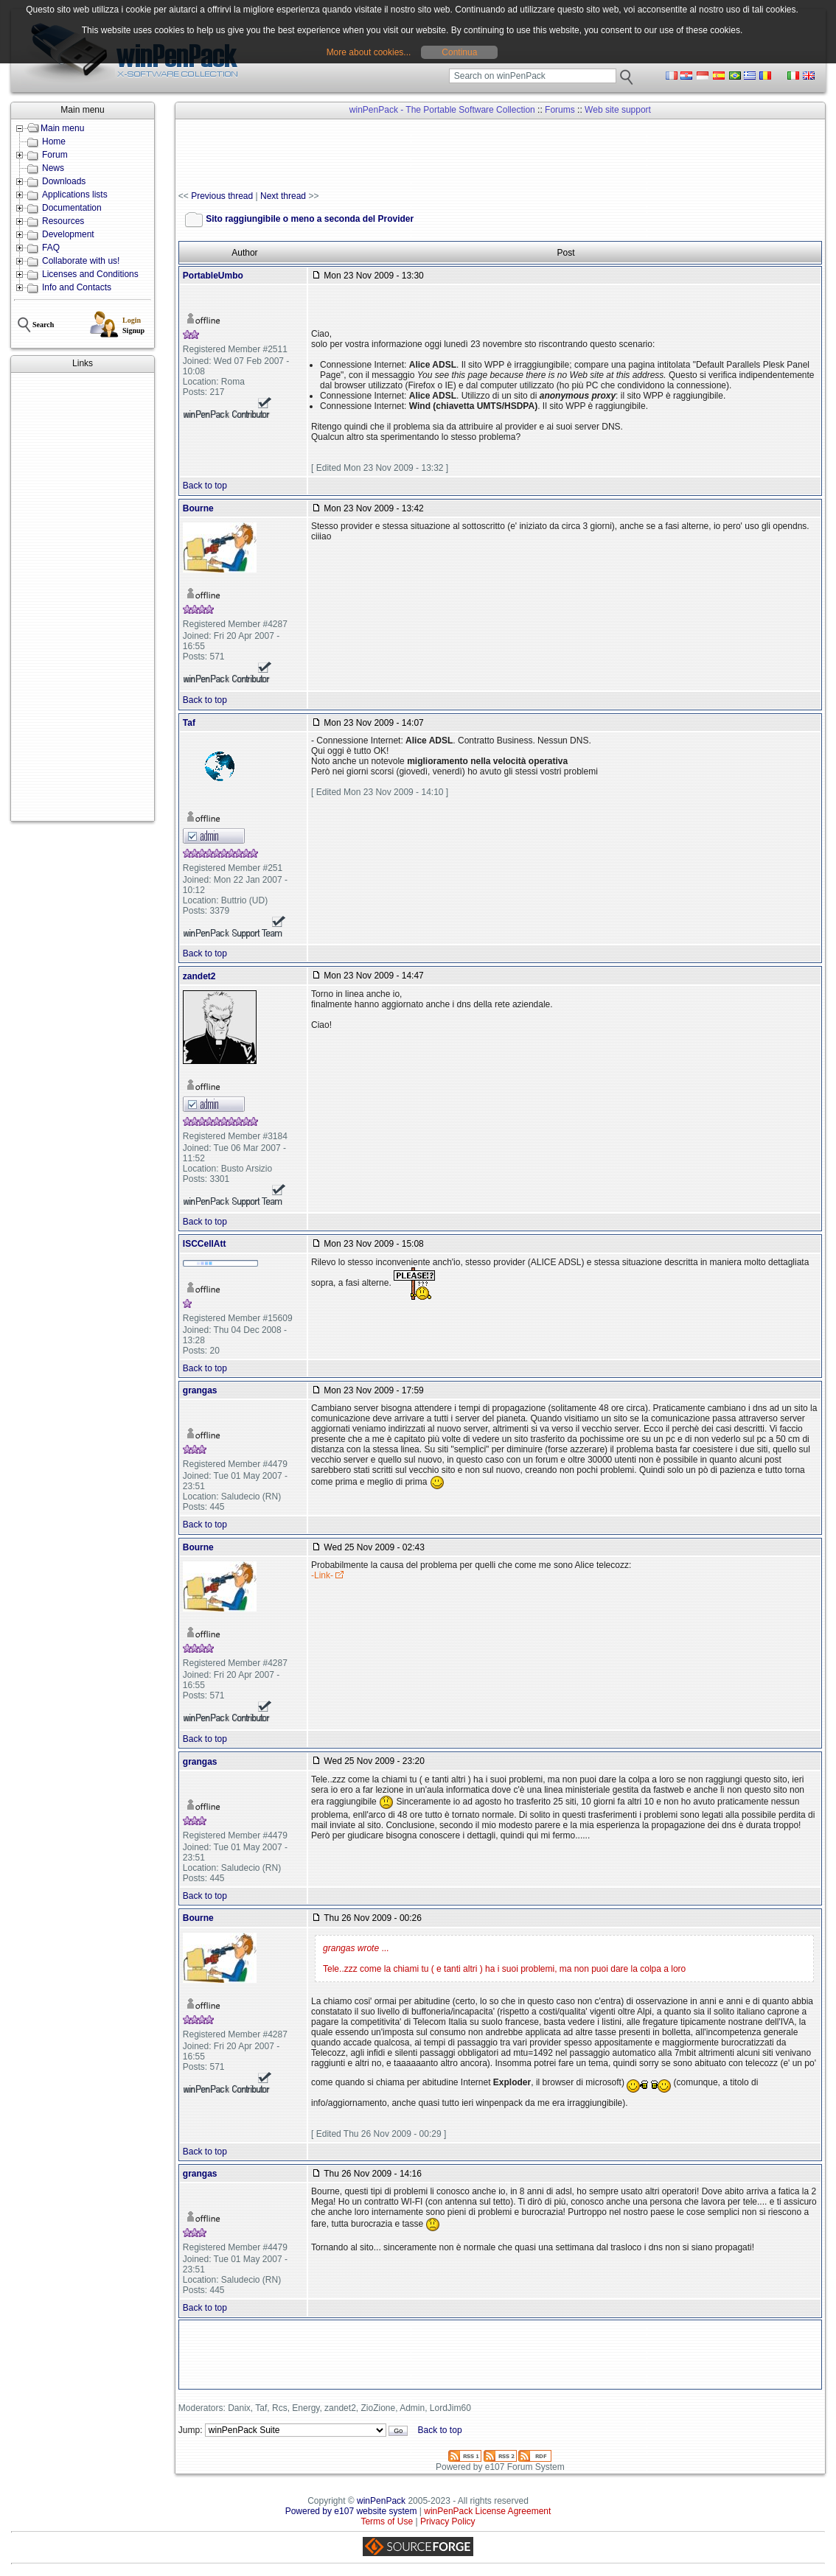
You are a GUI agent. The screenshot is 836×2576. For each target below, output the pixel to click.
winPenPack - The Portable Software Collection (442, 110)
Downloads (64, 181)
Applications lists (75, 194)
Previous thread (222, 196)
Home (54, 141)
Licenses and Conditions (90, 274)
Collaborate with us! (80, 261)
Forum (55, 155)
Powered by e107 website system (351, 2511)
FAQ (51, 247)
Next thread (283, 196)
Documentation (72, 208)
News (53, 168)
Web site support (618, 110)
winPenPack (381, 2501)
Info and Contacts (76, 287)
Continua (459, 52)
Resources (63, 221)
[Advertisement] (82, 597)
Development (68, 234)
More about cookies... (369, 52)
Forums (560, 110)
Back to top (205, 485)
